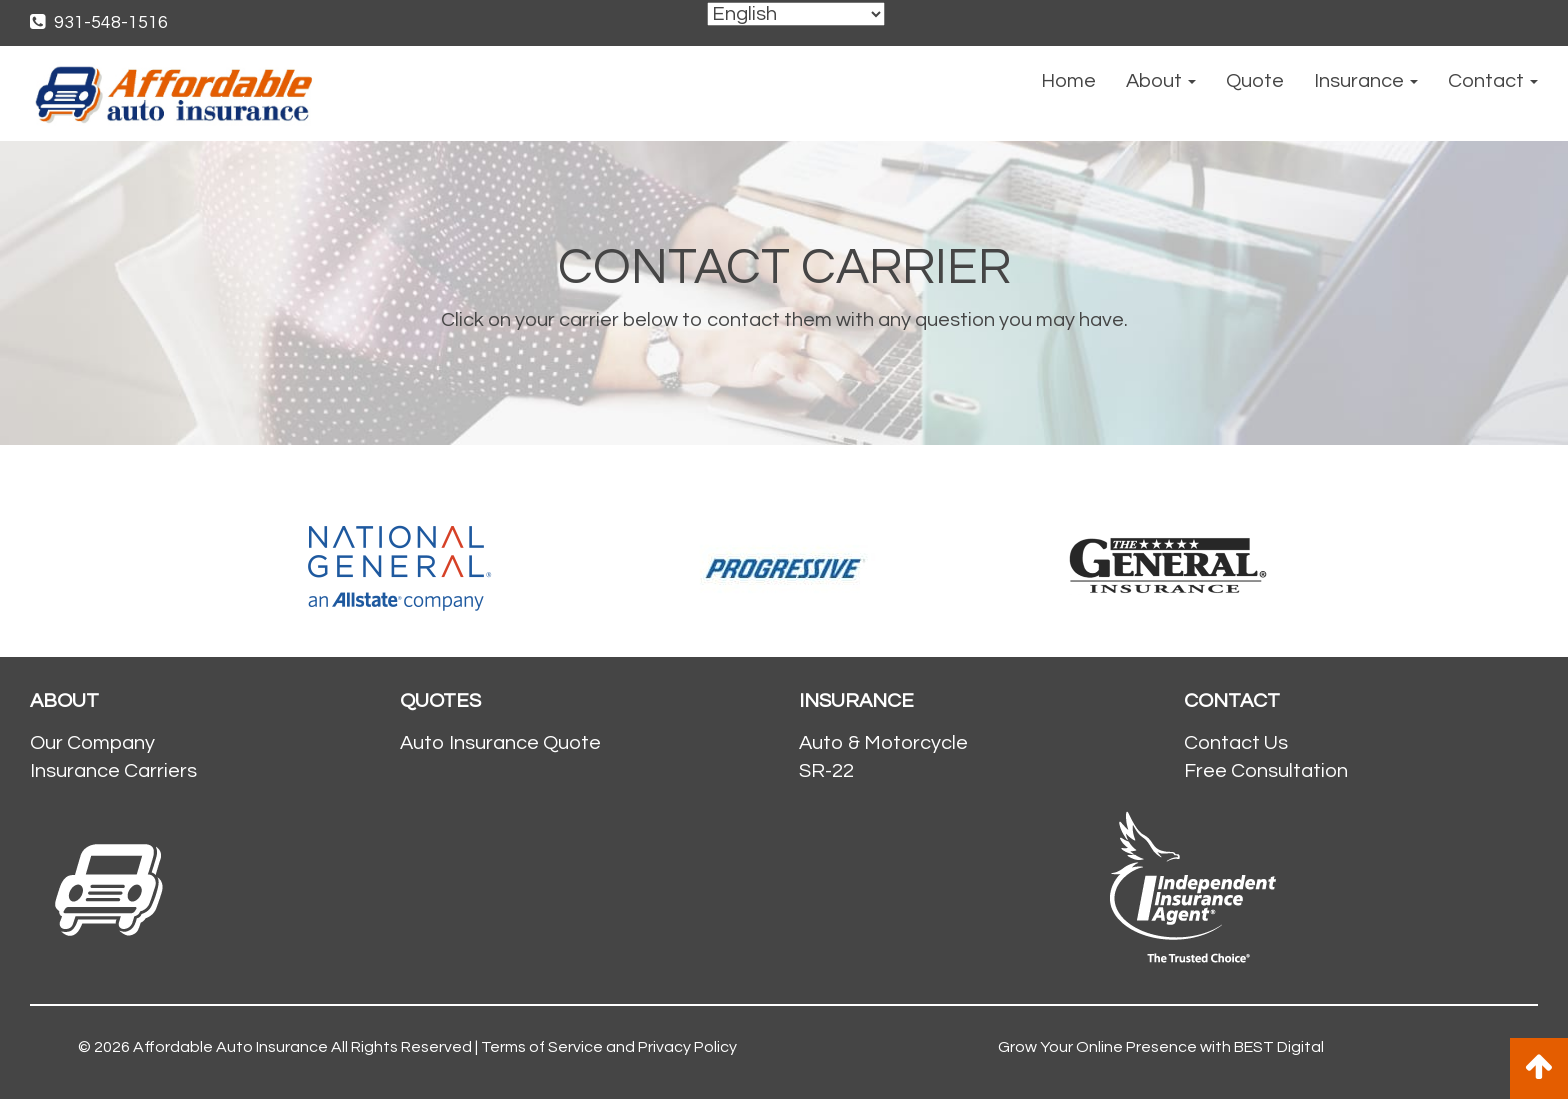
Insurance (1366, 81)
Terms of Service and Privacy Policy (609, 1047)
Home (1068, 81)
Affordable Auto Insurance (230, 1047)
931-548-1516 (99, 22)
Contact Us (1236, 743)
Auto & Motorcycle (883, 743)
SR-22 (826, 771)
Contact (1493, 81)
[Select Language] (796, 14)
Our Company (92, 743)
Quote (1255, 81)
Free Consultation (1266, 771)
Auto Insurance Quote (500, 743)
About (1161, 81)
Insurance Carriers (113, 771)
